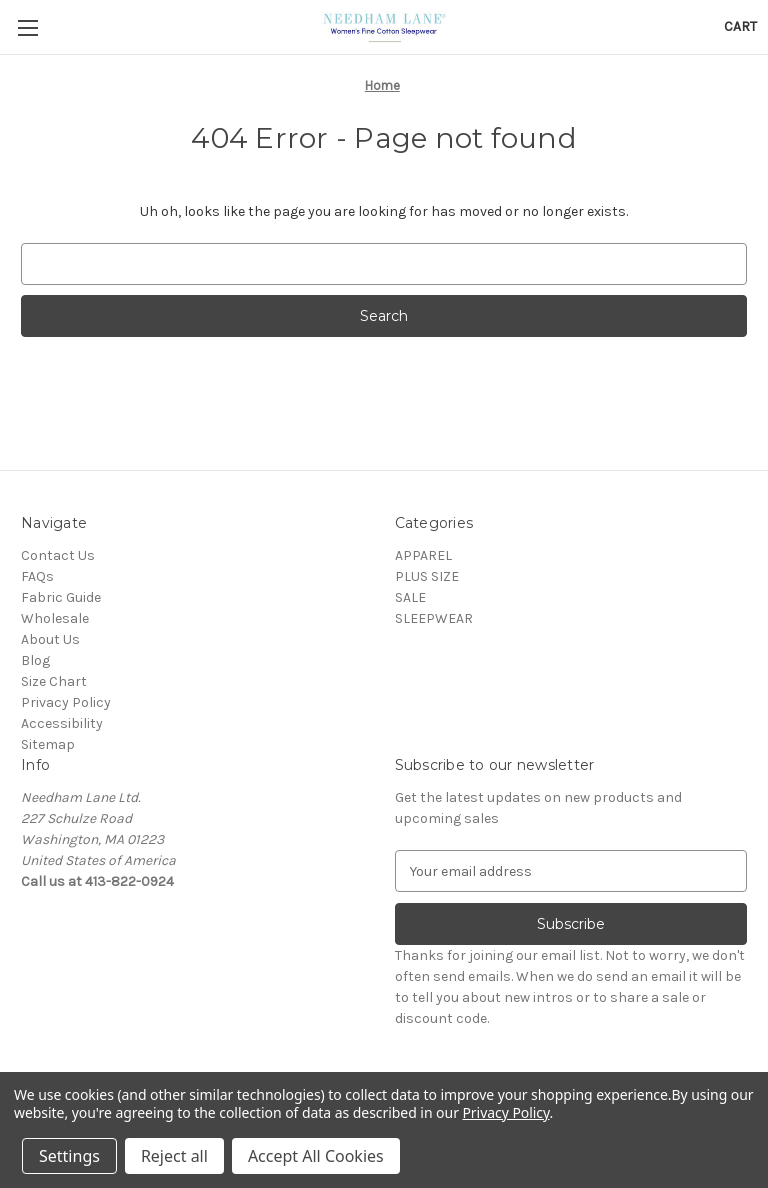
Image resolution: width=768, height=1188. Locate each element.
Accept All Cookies (316, 1156)
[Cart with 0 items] (740, 26)
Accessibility (62, 723)
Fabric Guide (61, 597)
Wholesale (55, 618)
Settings (69, 1156)
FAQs (37, 576)
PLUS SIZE (427, 576)
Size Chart (54, 681)
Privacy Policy (66, 702)
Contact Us (58, 555)
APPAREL (423, 555)
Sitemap (48, 744)
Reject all (174, 1156)
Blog (35, 660)
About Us (50, 639)
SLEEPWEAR (434, 618)
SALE (410, 597)
